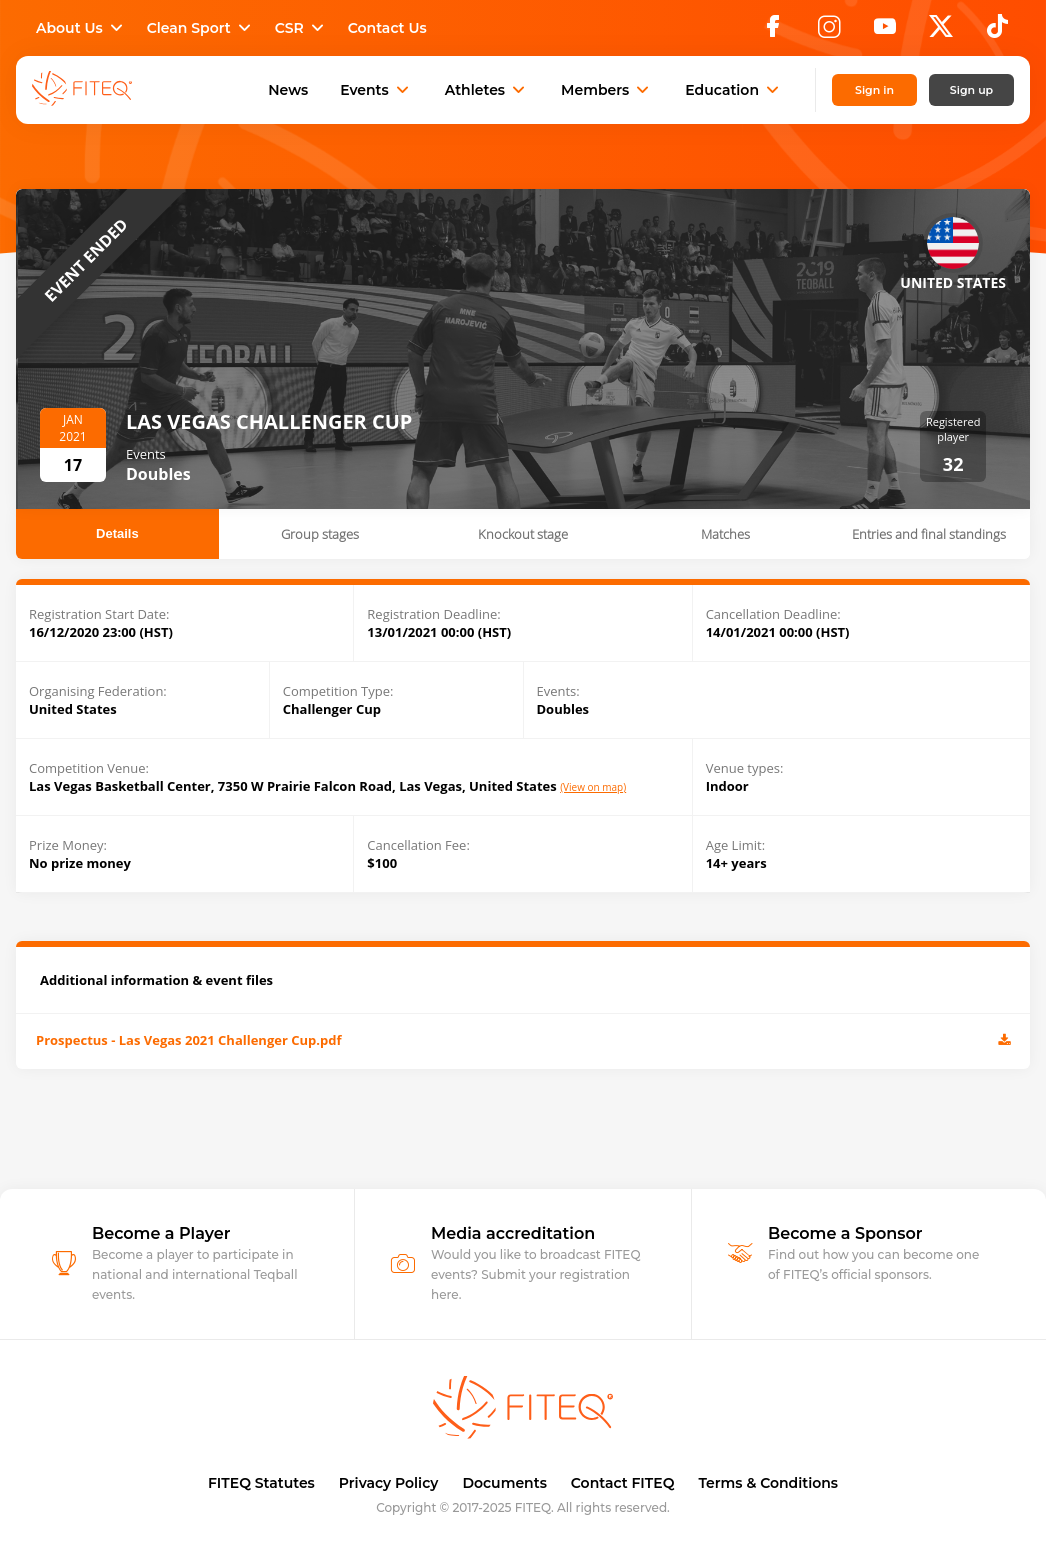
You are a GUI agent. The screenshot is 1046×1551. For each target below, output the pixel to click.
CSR (301, 28)
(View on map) (593, 787)
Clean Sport (201, 28)
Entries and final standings (929, 534)
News (288, 90)
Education (734, 90)
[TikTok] (997, 32)
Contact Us (387, 28)
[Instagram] (829, 32)
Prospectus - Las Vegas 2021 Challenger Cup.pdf (523, 1041)
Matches (725, 534)
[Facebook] (773, 32)
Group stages (320, 534)
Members (607, 90)
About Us (81, 28)
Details (117, 533)
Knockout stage (523, 534)
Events (376, 90)
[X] (941, 32)
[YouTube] (885, 32)
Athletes (487, 90)
